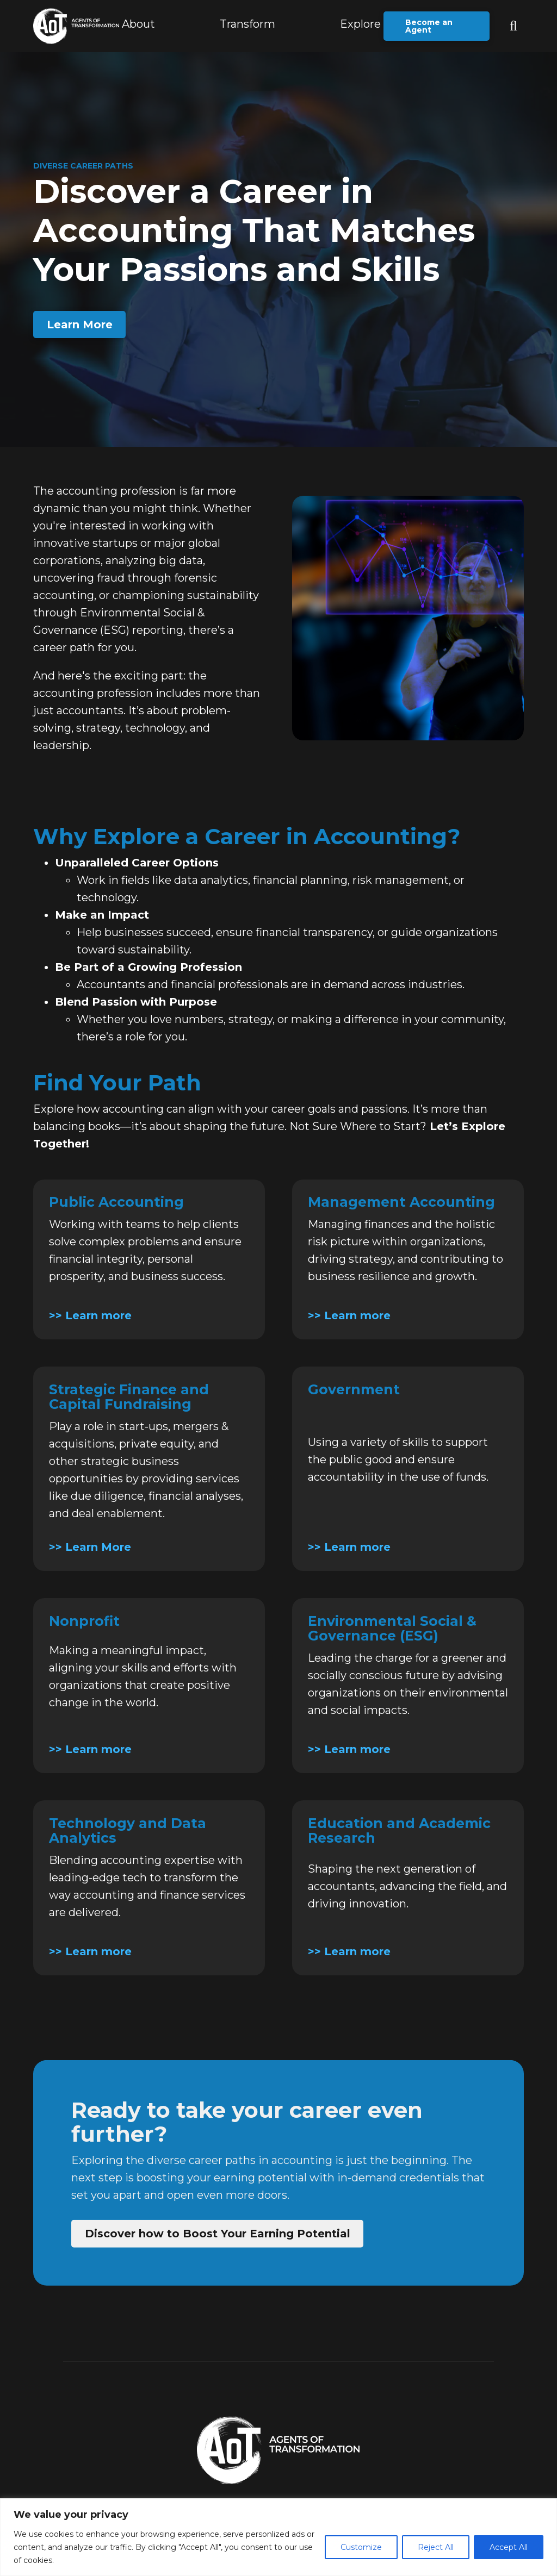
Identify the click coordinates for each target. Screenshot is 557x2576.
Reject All (436, 2547)
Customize (361, 2547)
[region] (278, 2537)
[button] (247, 26)
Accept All (509, 2547)
